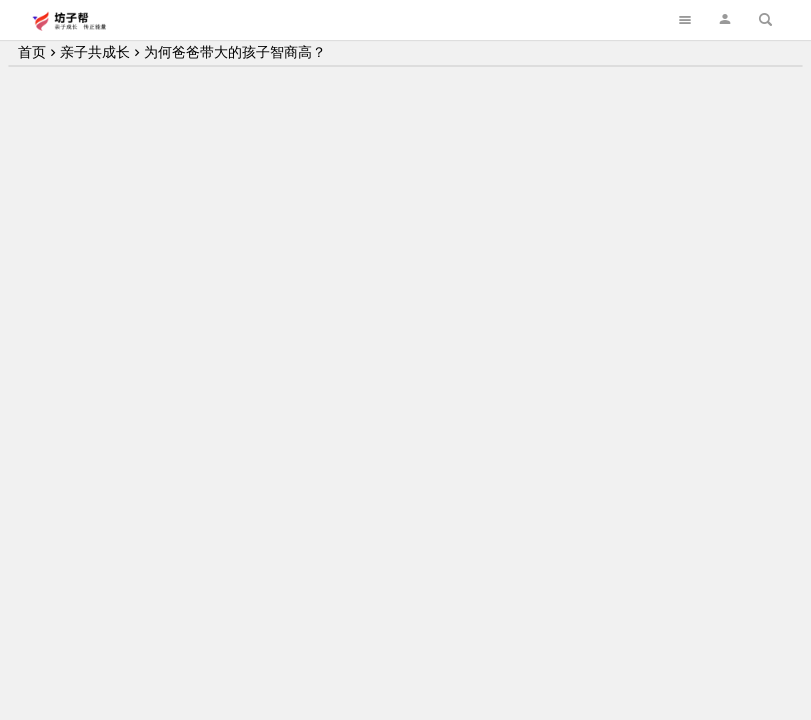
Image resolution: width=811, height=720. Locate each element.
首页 (32, 52)
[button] (725, 19)
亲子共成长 (95, 52)
